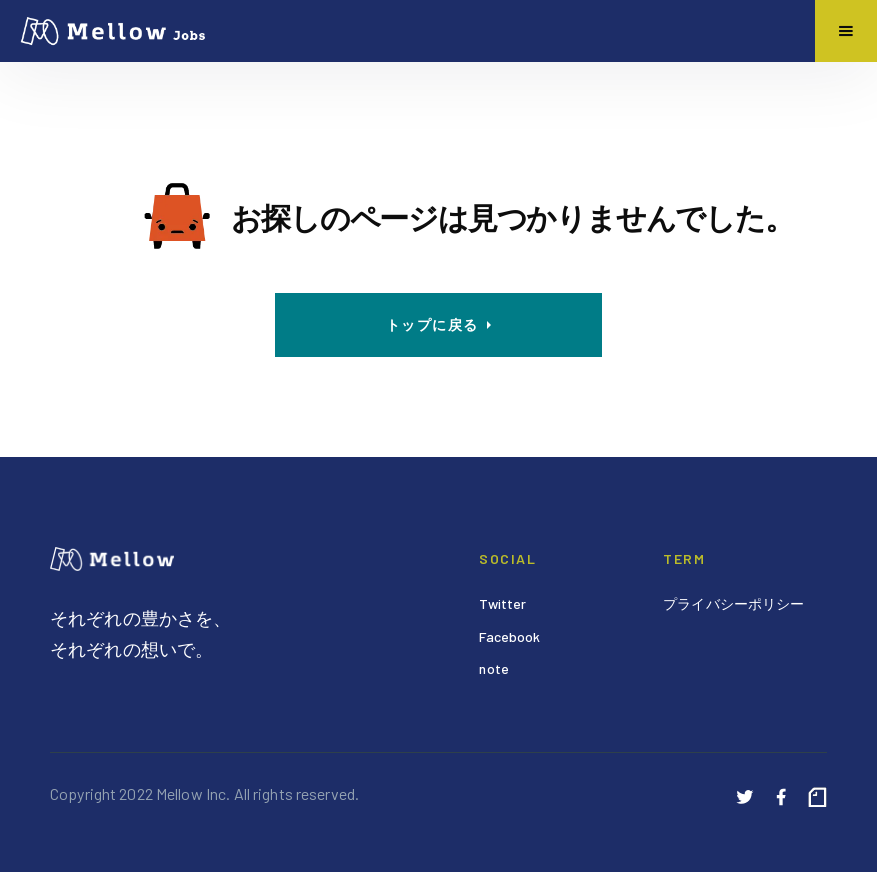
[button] (846, 31)
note (494, 668)
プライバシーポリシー (733, 603)
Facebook (509, 636)
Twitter (502, 603)
